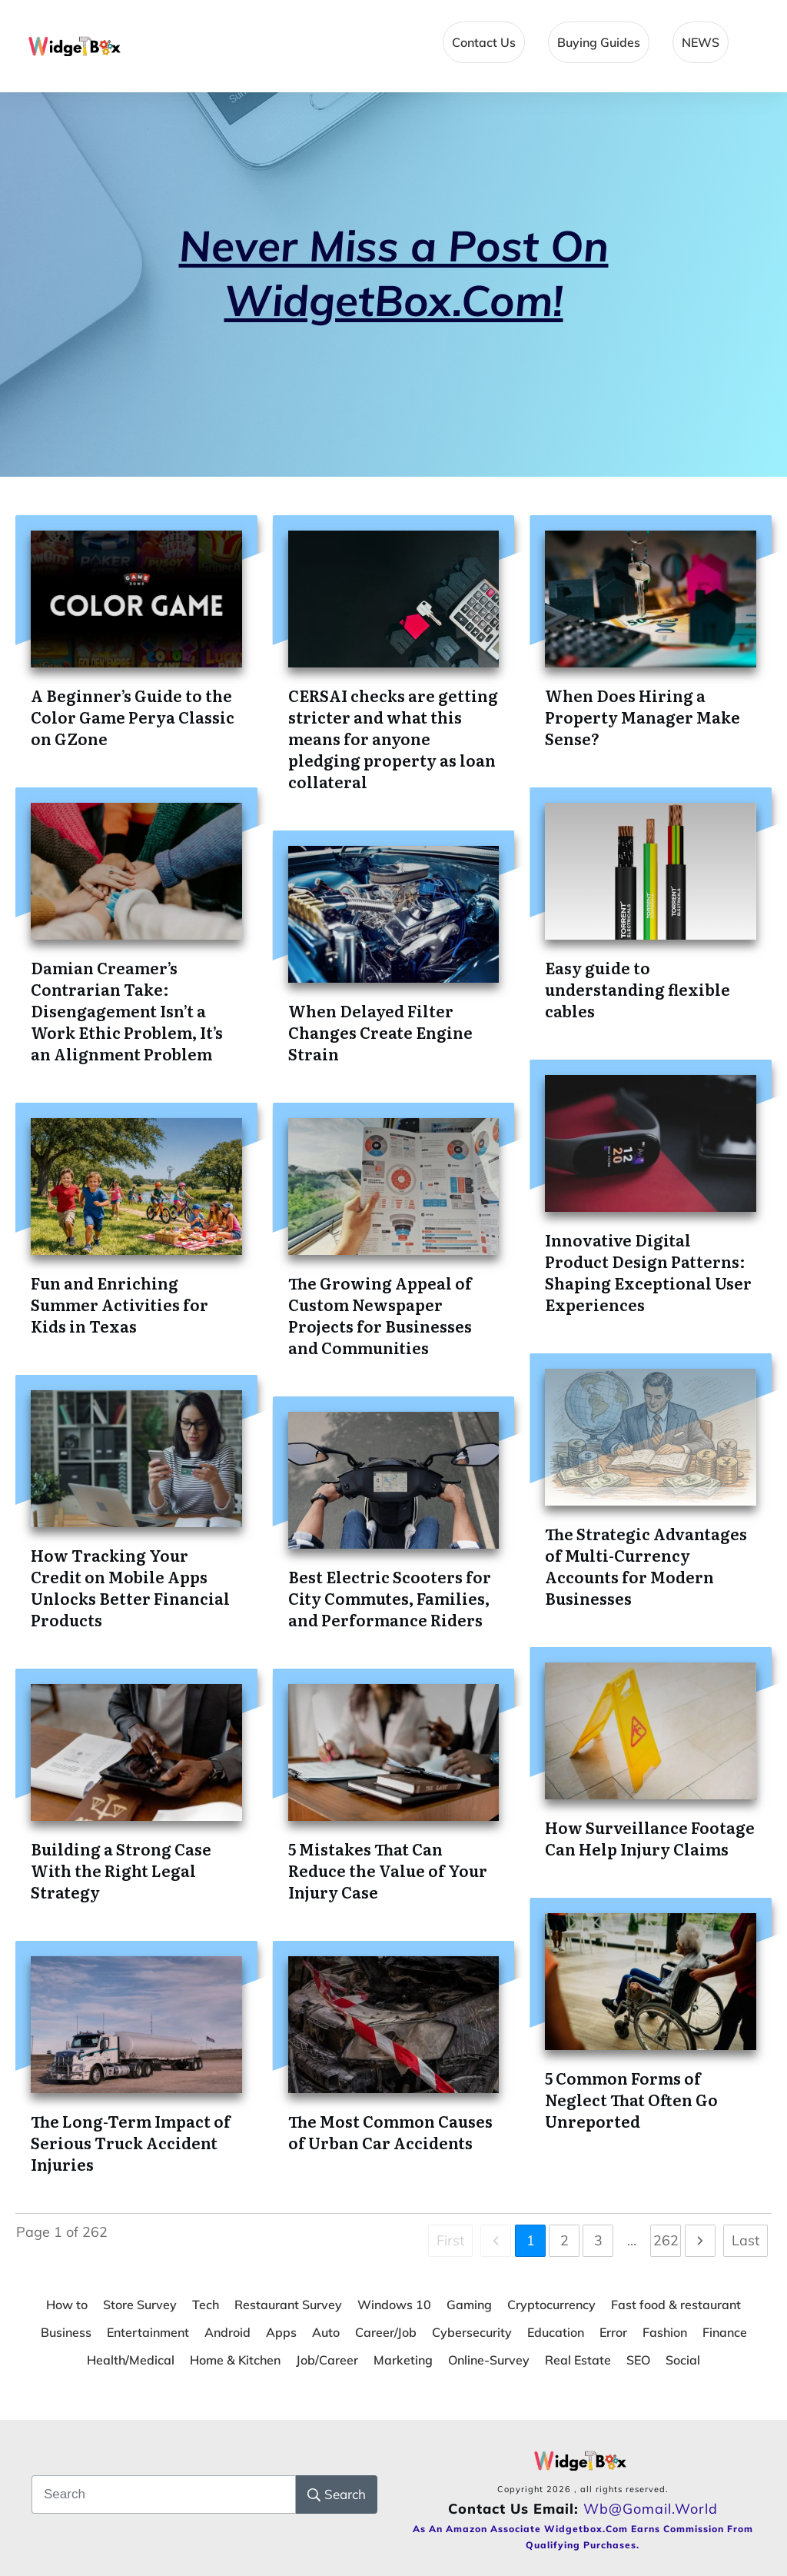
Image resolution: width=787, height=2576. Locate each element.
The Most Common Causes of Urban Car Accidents (390, 2131)
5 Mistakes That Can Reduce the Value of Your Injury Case (387, 1870)
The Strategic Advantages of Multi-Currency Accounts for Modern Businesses (646, 1565)
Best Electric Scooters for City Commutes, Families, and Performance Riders (389, 1598)
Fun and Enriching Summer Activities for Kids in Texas (119, 1304)
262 (666, 2240)
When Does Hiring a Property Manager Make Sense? (642, 717)
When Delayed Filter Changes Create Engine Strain (380, 1032)
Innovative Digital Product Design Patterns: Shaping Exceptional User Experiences (648, 1272)
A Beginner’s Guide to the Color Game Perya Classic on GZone (132, 717)
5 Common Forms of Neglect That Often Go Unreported (631, 2099)
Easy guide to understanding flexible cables (637, 989)
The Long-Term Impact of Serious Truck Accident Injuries (131, 2142)
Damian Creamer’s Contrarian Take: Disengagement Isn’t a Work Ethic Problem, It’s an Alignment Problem (127, 1010)
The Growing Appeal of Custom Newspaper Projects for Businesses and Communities (380, 1315)
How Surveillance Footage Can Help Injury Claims (650, 1838)
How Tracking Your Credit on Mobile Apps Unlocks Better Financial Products (130, 1587)
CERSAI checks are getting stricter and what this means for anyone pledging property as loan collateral (393, 738)
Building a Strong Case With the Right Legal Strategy (121, 1870)
